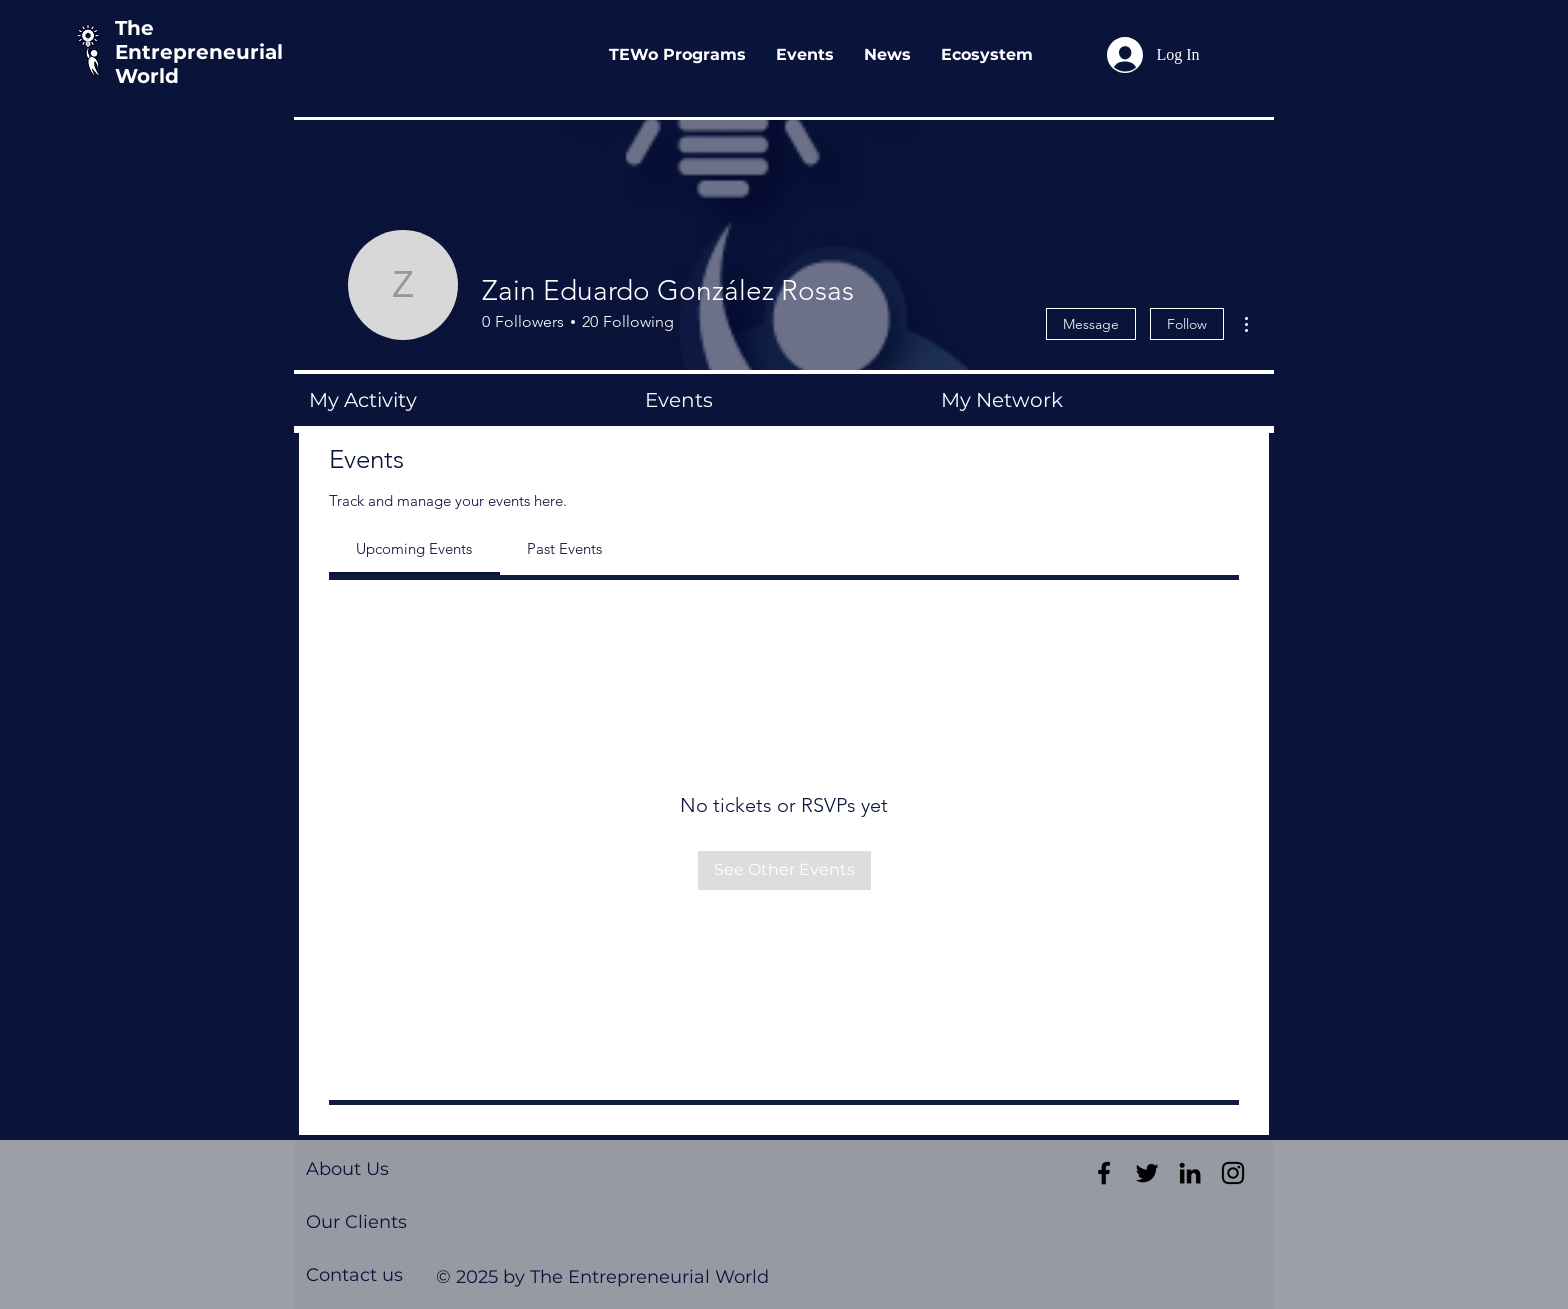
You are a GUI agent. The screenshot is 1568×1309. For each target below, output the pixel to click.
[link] (414, 548)
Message (1091, 324)
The (134, 28)
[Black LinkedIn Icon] (1190, 1173)
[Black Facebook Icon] (1104, 1173)
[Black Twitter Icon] (1147, 1173)
